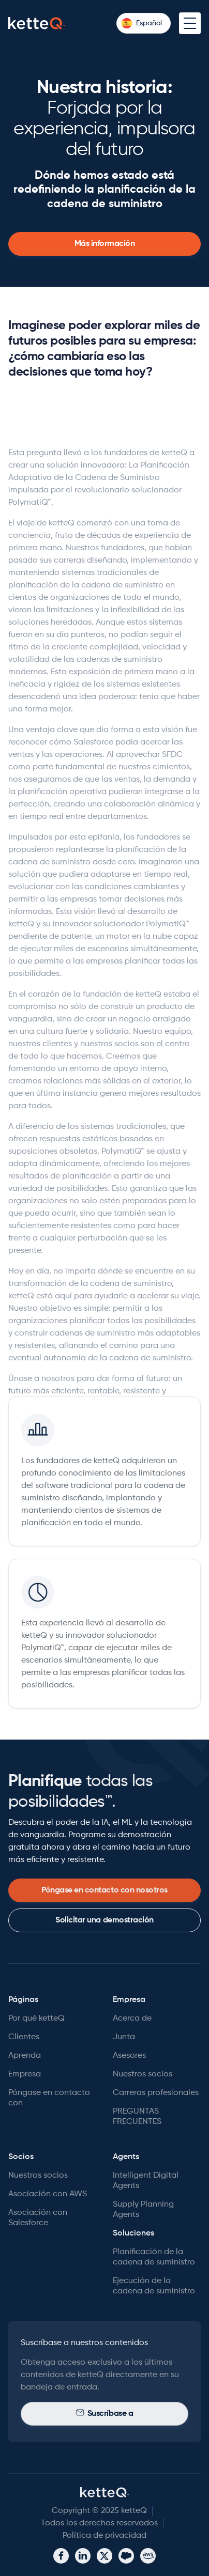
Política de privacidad (104, 2536)
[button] (143, 23)
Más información (104, 244)
